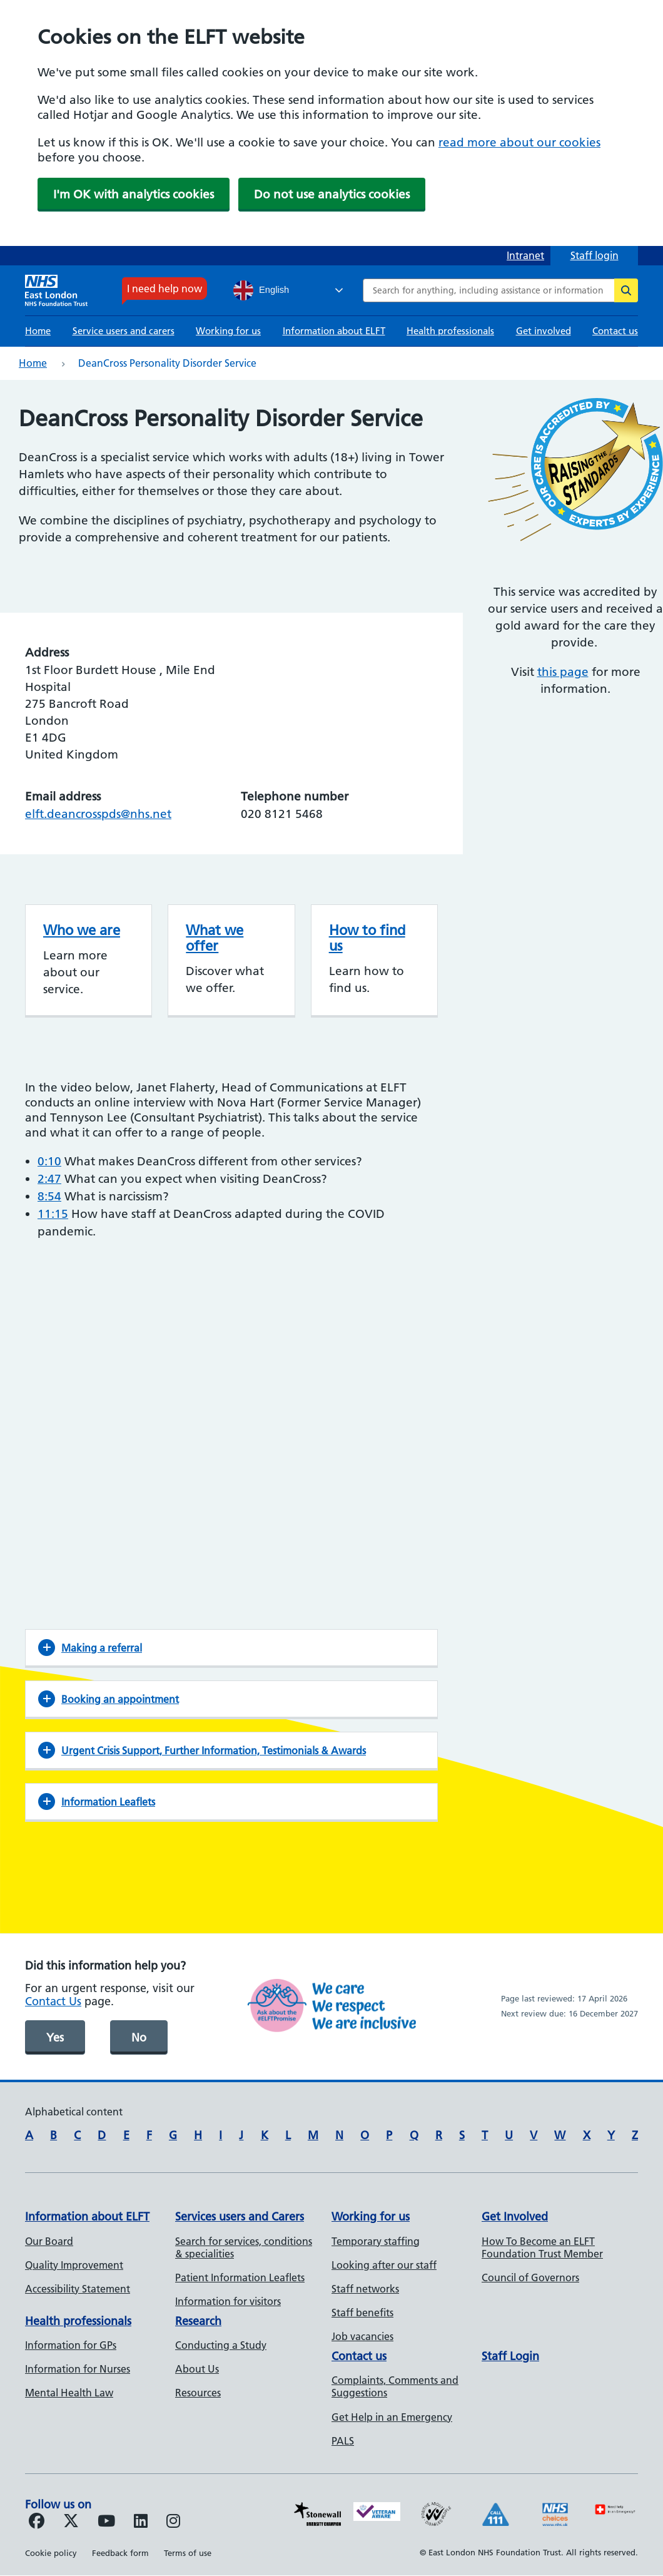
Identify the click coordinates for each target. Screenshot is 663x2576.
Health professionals (450, 331)
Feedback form (120, 2553)
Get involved (543, 331)
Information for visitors (228, 2301)
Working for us (228, 331)
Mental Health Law (69, 2392)
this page (563, 672)
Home (38, 331)
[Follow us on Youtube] (106, 2523)
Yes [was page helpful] (55, 2037)
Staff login (594, 255)
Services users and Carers (239, 2216)
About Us (197, 2369)
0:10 (49, 1161)
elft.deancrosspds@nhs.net (98, 814)
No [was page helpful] (138, 2037)
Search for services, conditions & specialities (243, 2247)
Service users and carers (124, 331)
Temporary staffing (376, 2241)
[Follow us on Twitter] (71, 2523)
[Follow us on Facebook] (36, 2523)
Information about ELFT (334, 331)
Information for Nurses (77, 2369)
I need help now (164, 288)
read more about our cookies (519, 142)
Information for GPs (70, 2345)
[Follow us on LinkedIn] (141, 2523)
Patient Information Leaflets (240, 2277)
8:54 (49, 1196)
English (261, 290)
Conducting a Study (220, 2345)
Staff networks (365, 2288)
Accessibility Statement (77, 2288)
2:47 (49, 1179)
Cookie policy (51, 2553)
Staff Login (510, 2356)
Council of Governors (530, 2277)
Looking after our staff (384, 2265)
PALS (343, 2441)
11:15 (53, 1214)
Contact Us (53, 2001)
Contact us (615, 331)
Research (198, 2321)
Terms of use (187, 2553)
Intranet (525, 255)
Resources (198, 2392)
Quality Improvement (74, 2265)
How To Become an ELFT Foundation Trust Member (542, 2247)
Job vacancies (362, 2336)
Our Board (49, 2241)
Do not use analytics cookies (332, 194)
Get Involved (515, 2216)
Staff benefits (362, 2312)
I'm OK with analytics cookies (133, 194)
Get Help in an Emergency (392, 2417)
